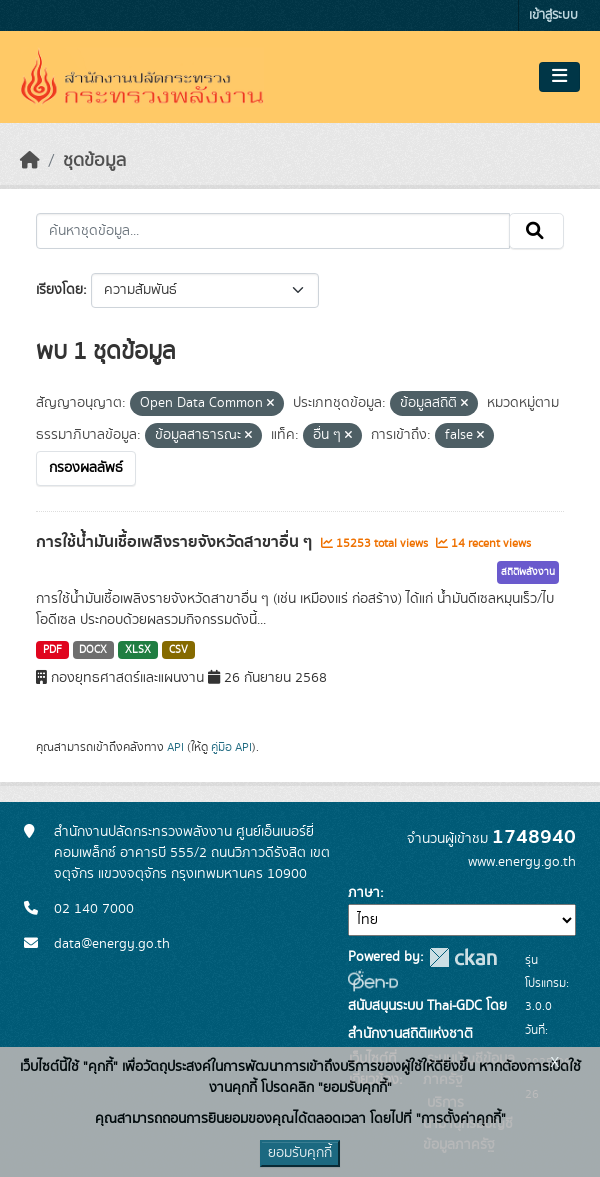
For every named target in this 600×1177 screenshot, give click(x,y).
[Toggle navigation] (559, 77)
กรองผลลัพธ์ (86, 468)
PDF (52, 650)
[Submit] (536, 231)
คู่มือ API (231, 747)
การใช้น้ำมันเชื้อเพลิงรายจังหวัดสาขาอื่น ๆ (176, 542)
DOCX (93, 650)
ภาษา (364, 893)
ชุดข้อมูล (94, 161)
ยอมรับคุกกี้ (300, 1153)
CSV (178, 650)
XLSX (138, 650)
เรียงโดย (59, 290)
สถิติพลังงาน (528, 572)
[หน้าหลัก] (30, 161)
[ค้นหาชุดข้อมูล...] (273, 231)
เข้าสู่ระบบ (553, 15)
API (175, 747)
